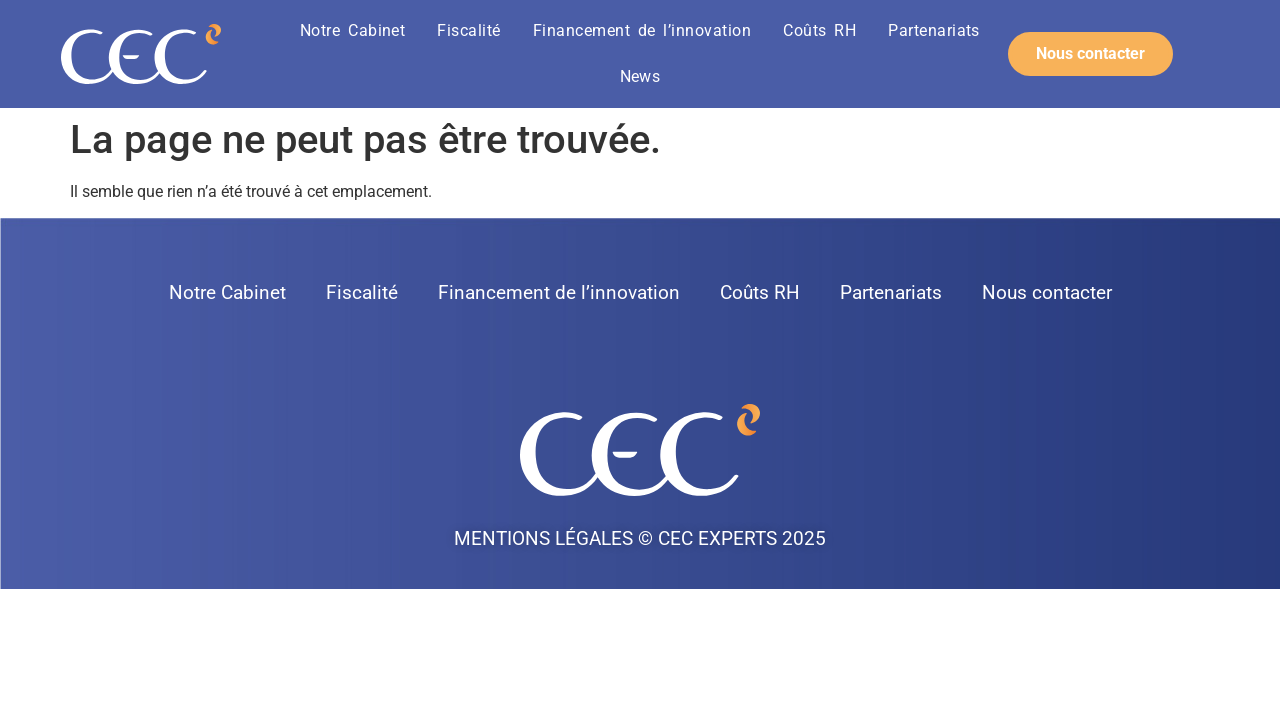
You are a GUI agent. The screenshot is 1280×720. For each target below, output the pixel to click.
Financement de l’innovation (642, 30)
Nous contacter (1047, 292)
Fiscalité (468, 30)
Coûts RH (819, 30)
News (640, 76)
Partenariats (934, 30)
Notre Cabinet (352, 30)
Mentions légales (543, 538)
